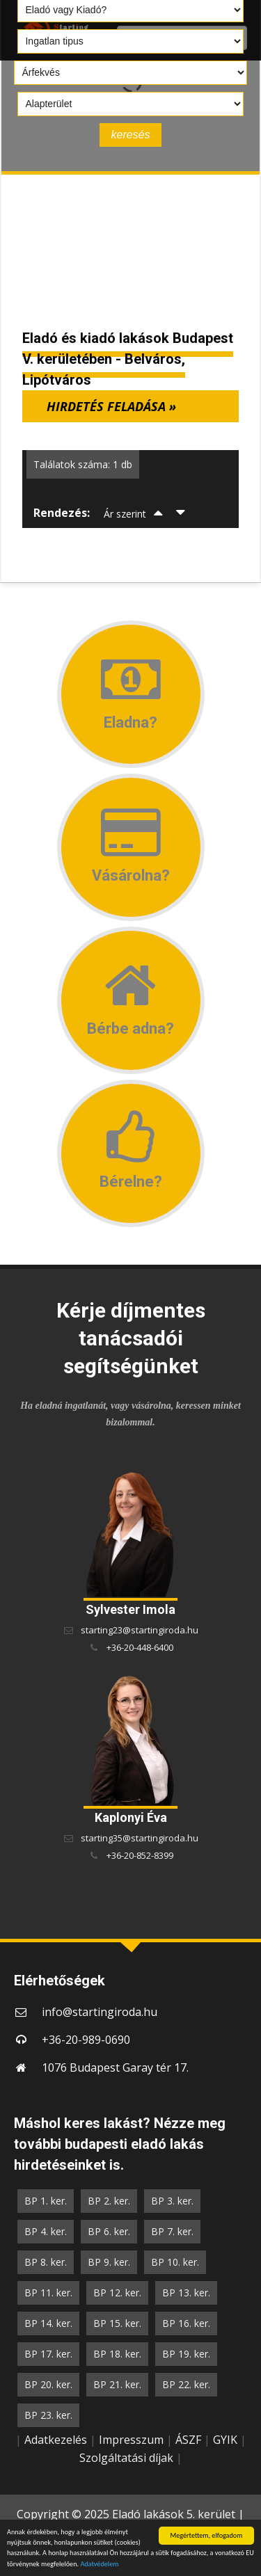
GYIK (225, 2439)
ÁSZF (188, 2439)
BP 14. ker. (48, 2323)
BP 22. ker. (186, 2384)
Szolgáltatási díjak (126, 2457)
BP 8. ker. (45, 2262)
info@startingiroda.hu (99, 2011)
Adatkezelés (55, 2439)
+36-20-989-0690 (86, 2039)
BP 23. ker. (48, 2415)
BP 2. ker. (109, 2200)
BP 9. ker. (109, 2262)
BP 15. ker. (117, 2323)
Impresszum (131, 2439)
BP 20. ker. (48, 2384)
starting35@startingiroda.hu (139, 1838)
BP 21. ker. (117, 2384)
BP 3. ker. (172, 2200)
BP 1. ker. (45, 2200)
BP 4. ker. (45, 2231)
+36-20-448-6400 (139, 1647)
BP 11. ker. (48, 2292)
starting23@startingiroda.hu (139, 1630)
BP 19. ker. (186, 2353)
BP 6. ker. (109, 2231)
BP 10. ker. (175, 2262)
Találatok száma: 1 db (82, 464)
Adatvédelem (99, 2564)
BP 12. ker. (117, 2292)
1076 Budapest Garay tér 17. (115, 2067)
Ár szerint (125, 513)
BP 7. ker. (172, 2231)
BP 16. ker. (186, 2323)
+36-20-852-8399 (139, 1855)
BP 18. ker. (117, 2353)
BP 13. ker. (186, 2292)
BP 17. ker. (48, 2353)
